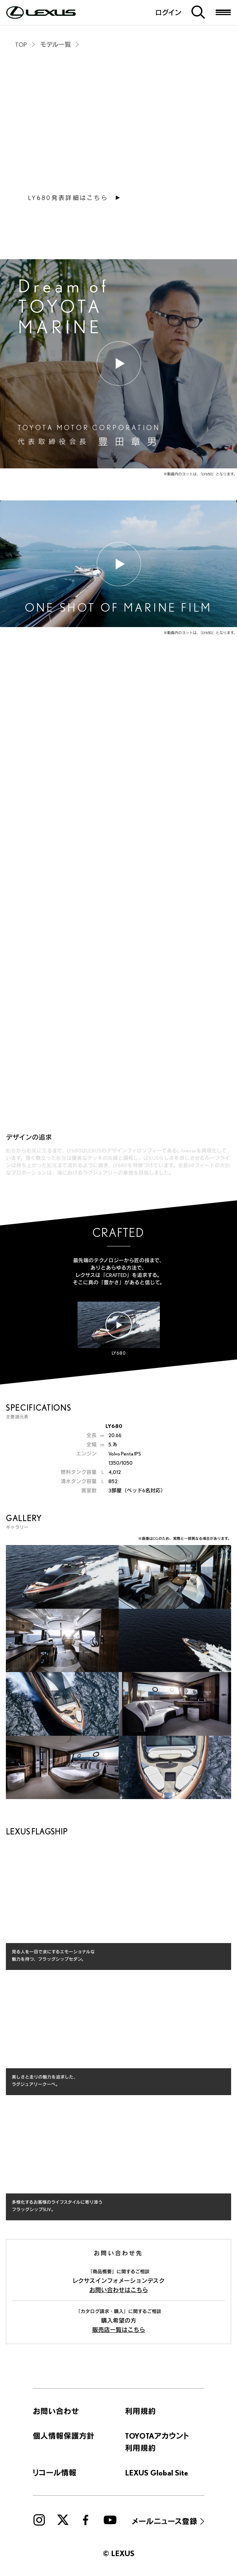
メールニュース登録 (164, 2521)
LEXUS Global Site (156, 2472)
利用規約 (140, 2411)
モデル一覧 (55, 44)
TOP (21, 44)
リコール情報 (54, 2472)
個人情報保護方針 (63, 2435)
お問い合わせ (56, 2411)
